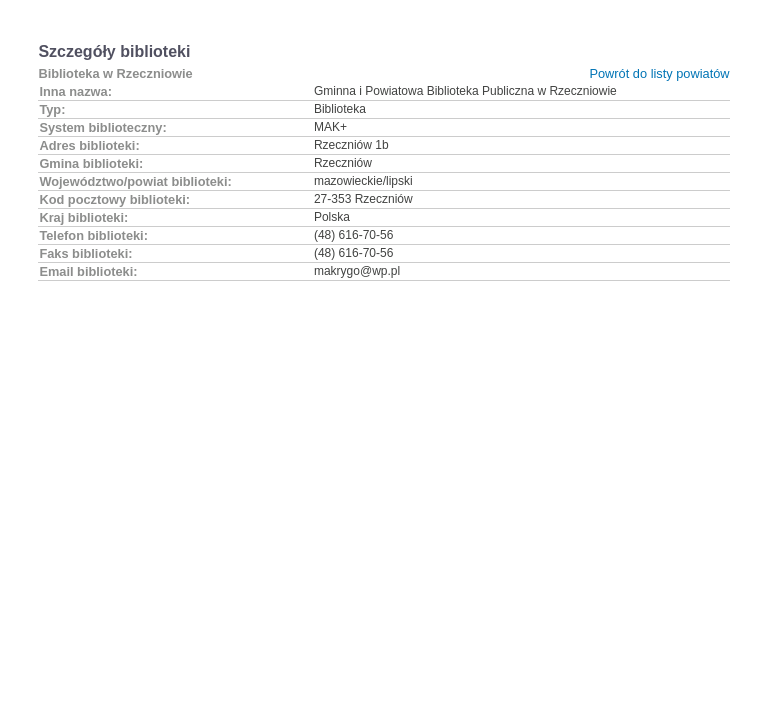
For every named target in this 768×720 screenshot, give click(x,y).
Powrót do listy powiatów (659, 73)
